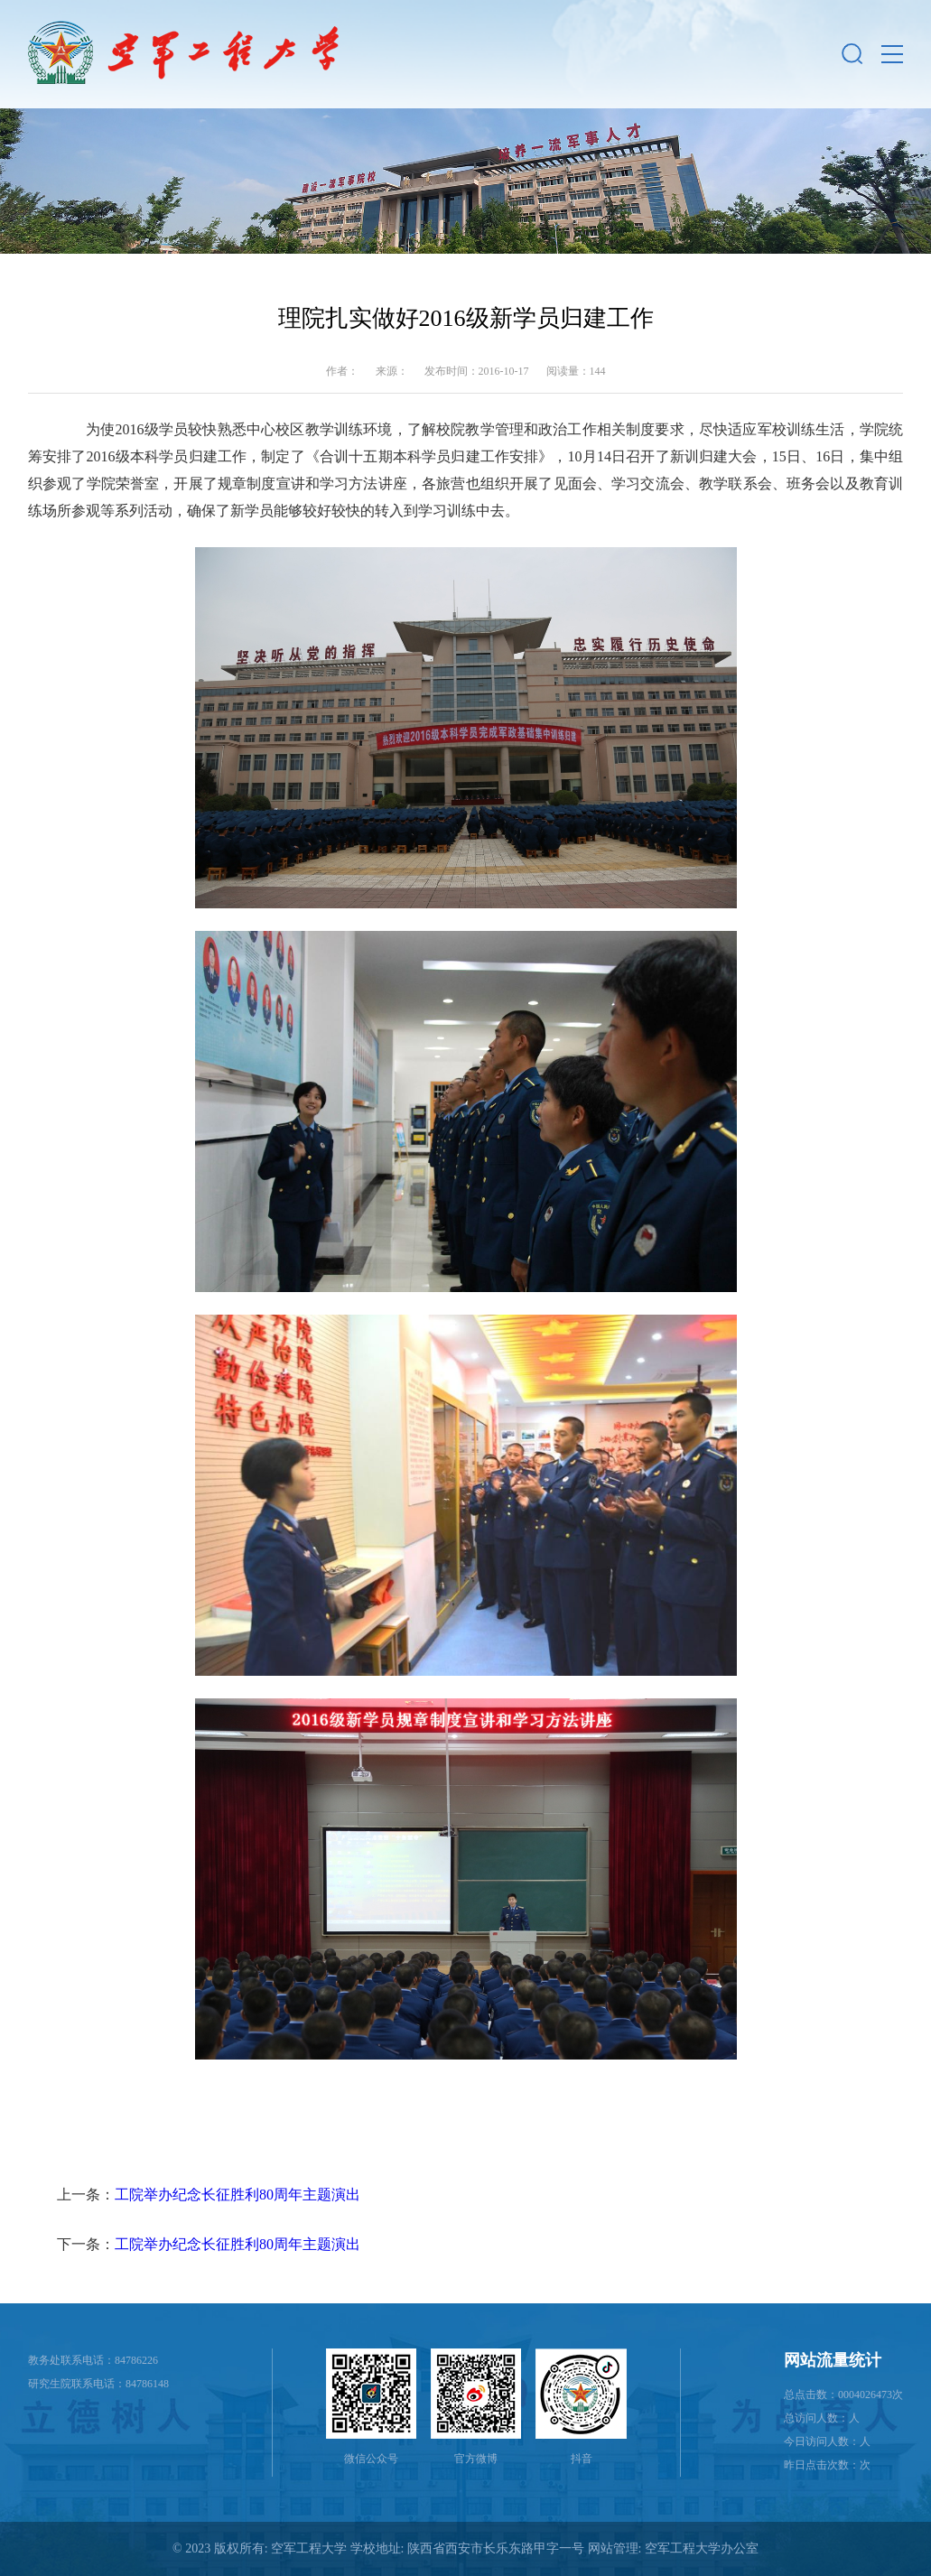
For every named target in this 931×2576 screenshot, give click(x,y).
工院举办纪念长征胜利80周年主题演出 (237, 2194)
